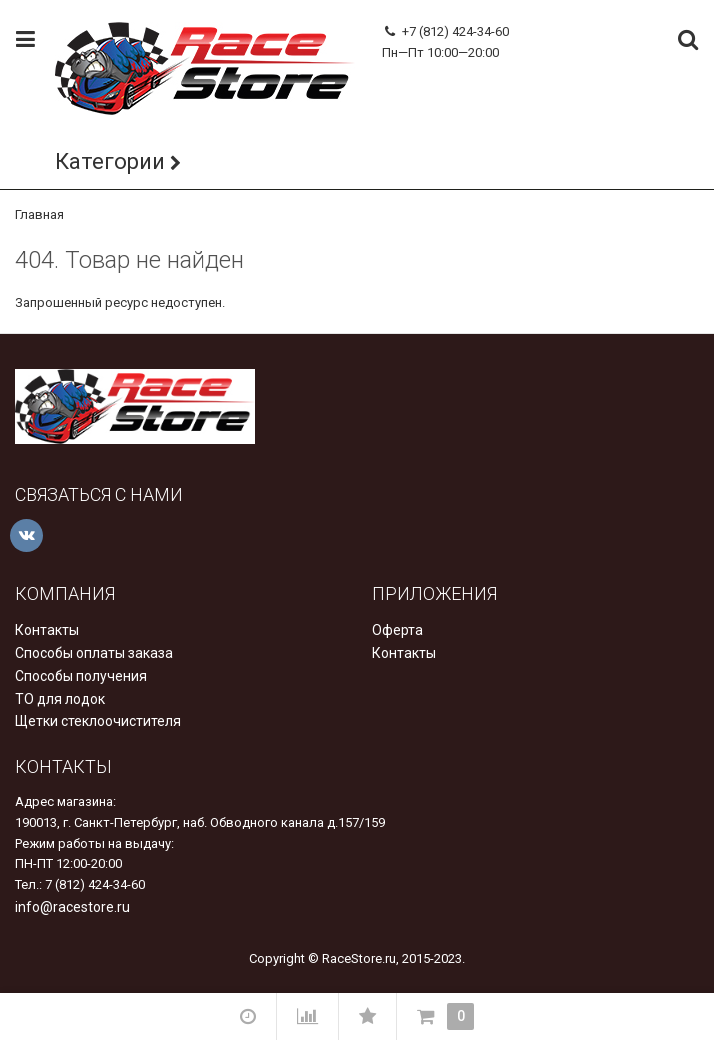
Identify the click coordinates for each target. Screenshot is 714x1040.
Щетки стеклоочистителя (98, 721)
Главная (39, 214)
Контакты (47, 630)
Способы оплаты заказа (94, 653)
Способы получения (81, 676)
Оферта (397, 630)
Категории (110, 161)
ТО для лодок (60, 699)
